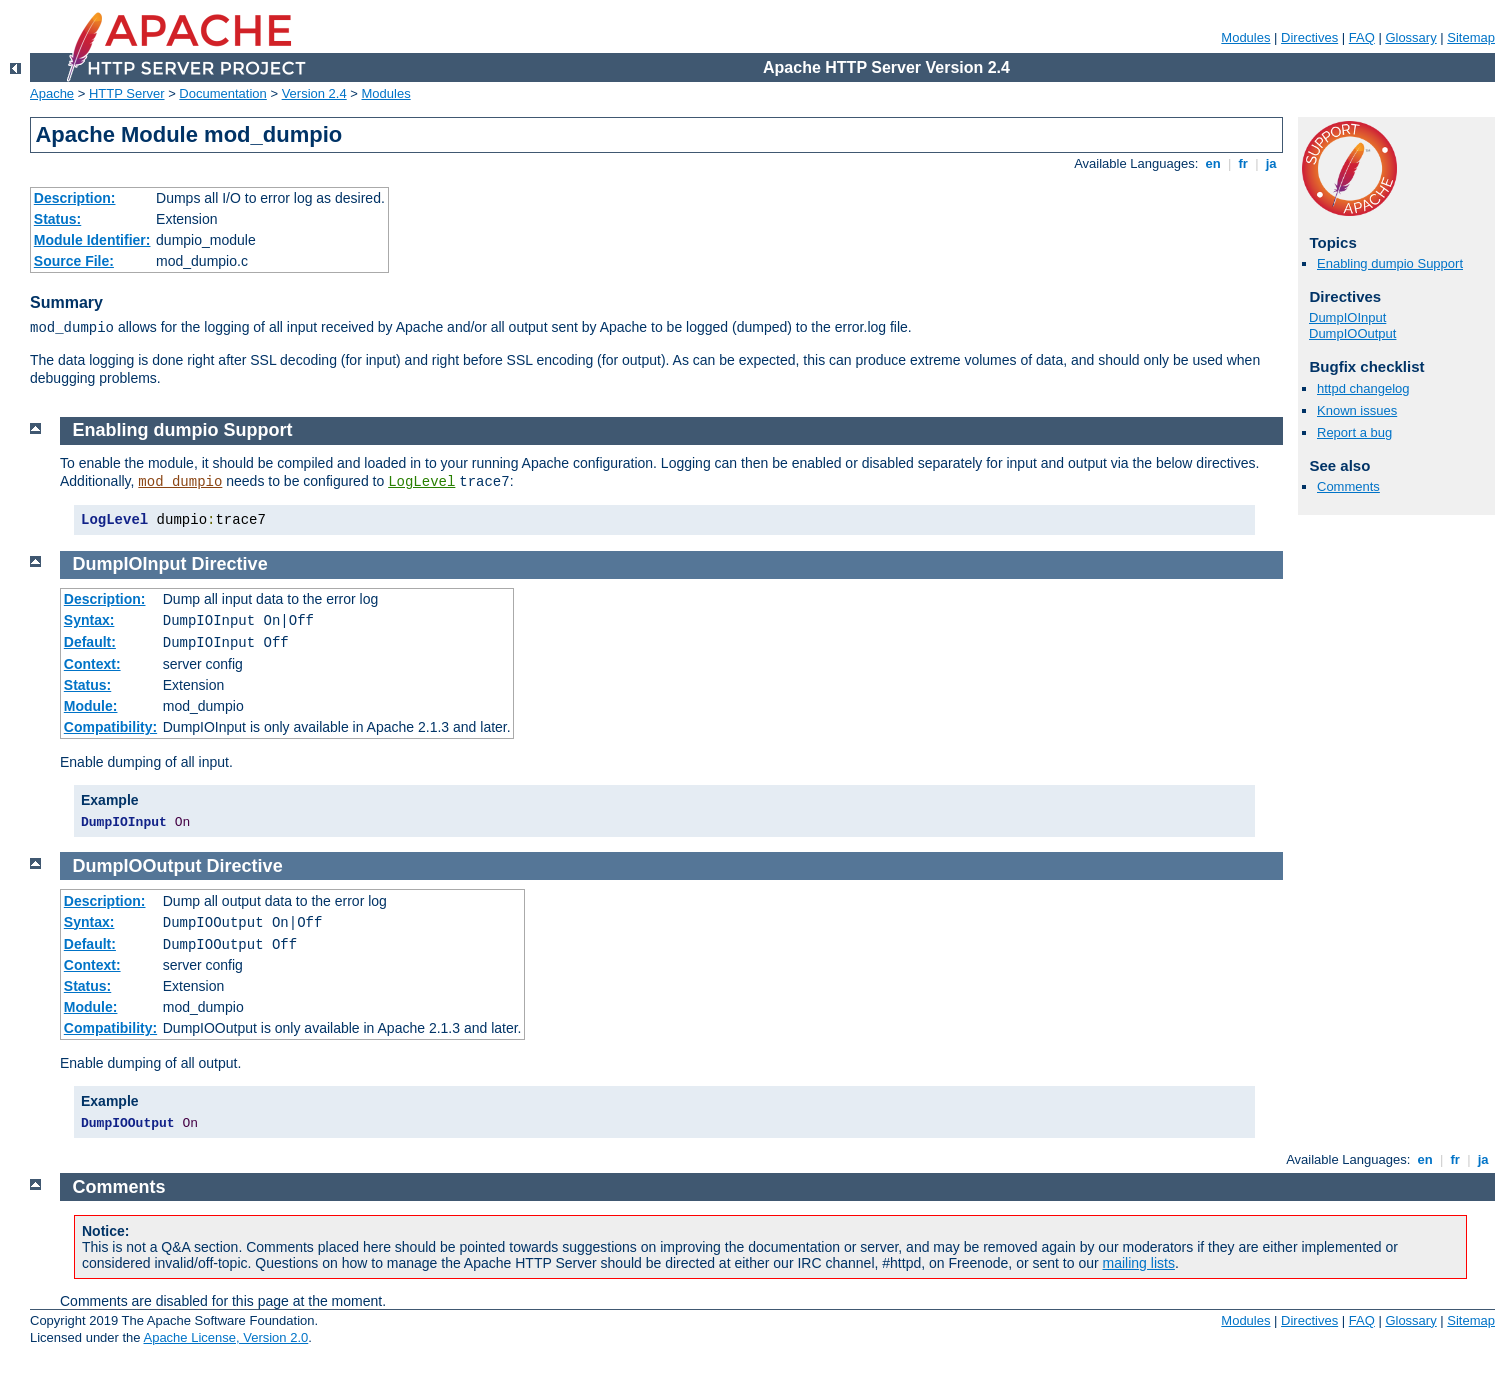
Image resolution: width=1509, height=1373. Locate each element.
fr (1243, 163)
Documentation (222, 93)
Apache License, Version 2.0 (225, 1337)
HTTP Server (127, 93)
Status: (57, 219)
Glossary (1410, 37)
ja (1271, 163)
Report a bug (1354, 432)
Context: (92, 664)
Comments (1348, 486)
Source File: (74, 261)
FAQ (1362, 37)
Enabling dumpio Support (1390, 263)
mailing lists (1139, 1263)
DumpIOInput (1347, 317)
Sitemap (1471, 37)
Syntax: (89, 620)
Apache (52, 93)
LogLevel (421, 482)
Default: (90, 642)
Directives (1309, 37)
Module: (91, 706)
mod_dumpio (180, 482)
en (1213, 163)
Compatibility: (110, 727)
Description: (75, 198)
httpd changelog (1363, 388)
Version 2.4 (314, 93)
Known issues (1357, 410)
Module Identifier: (92, 240)
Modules (1245, 37)
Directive (230, 564)
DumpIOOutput (1352, 333)
